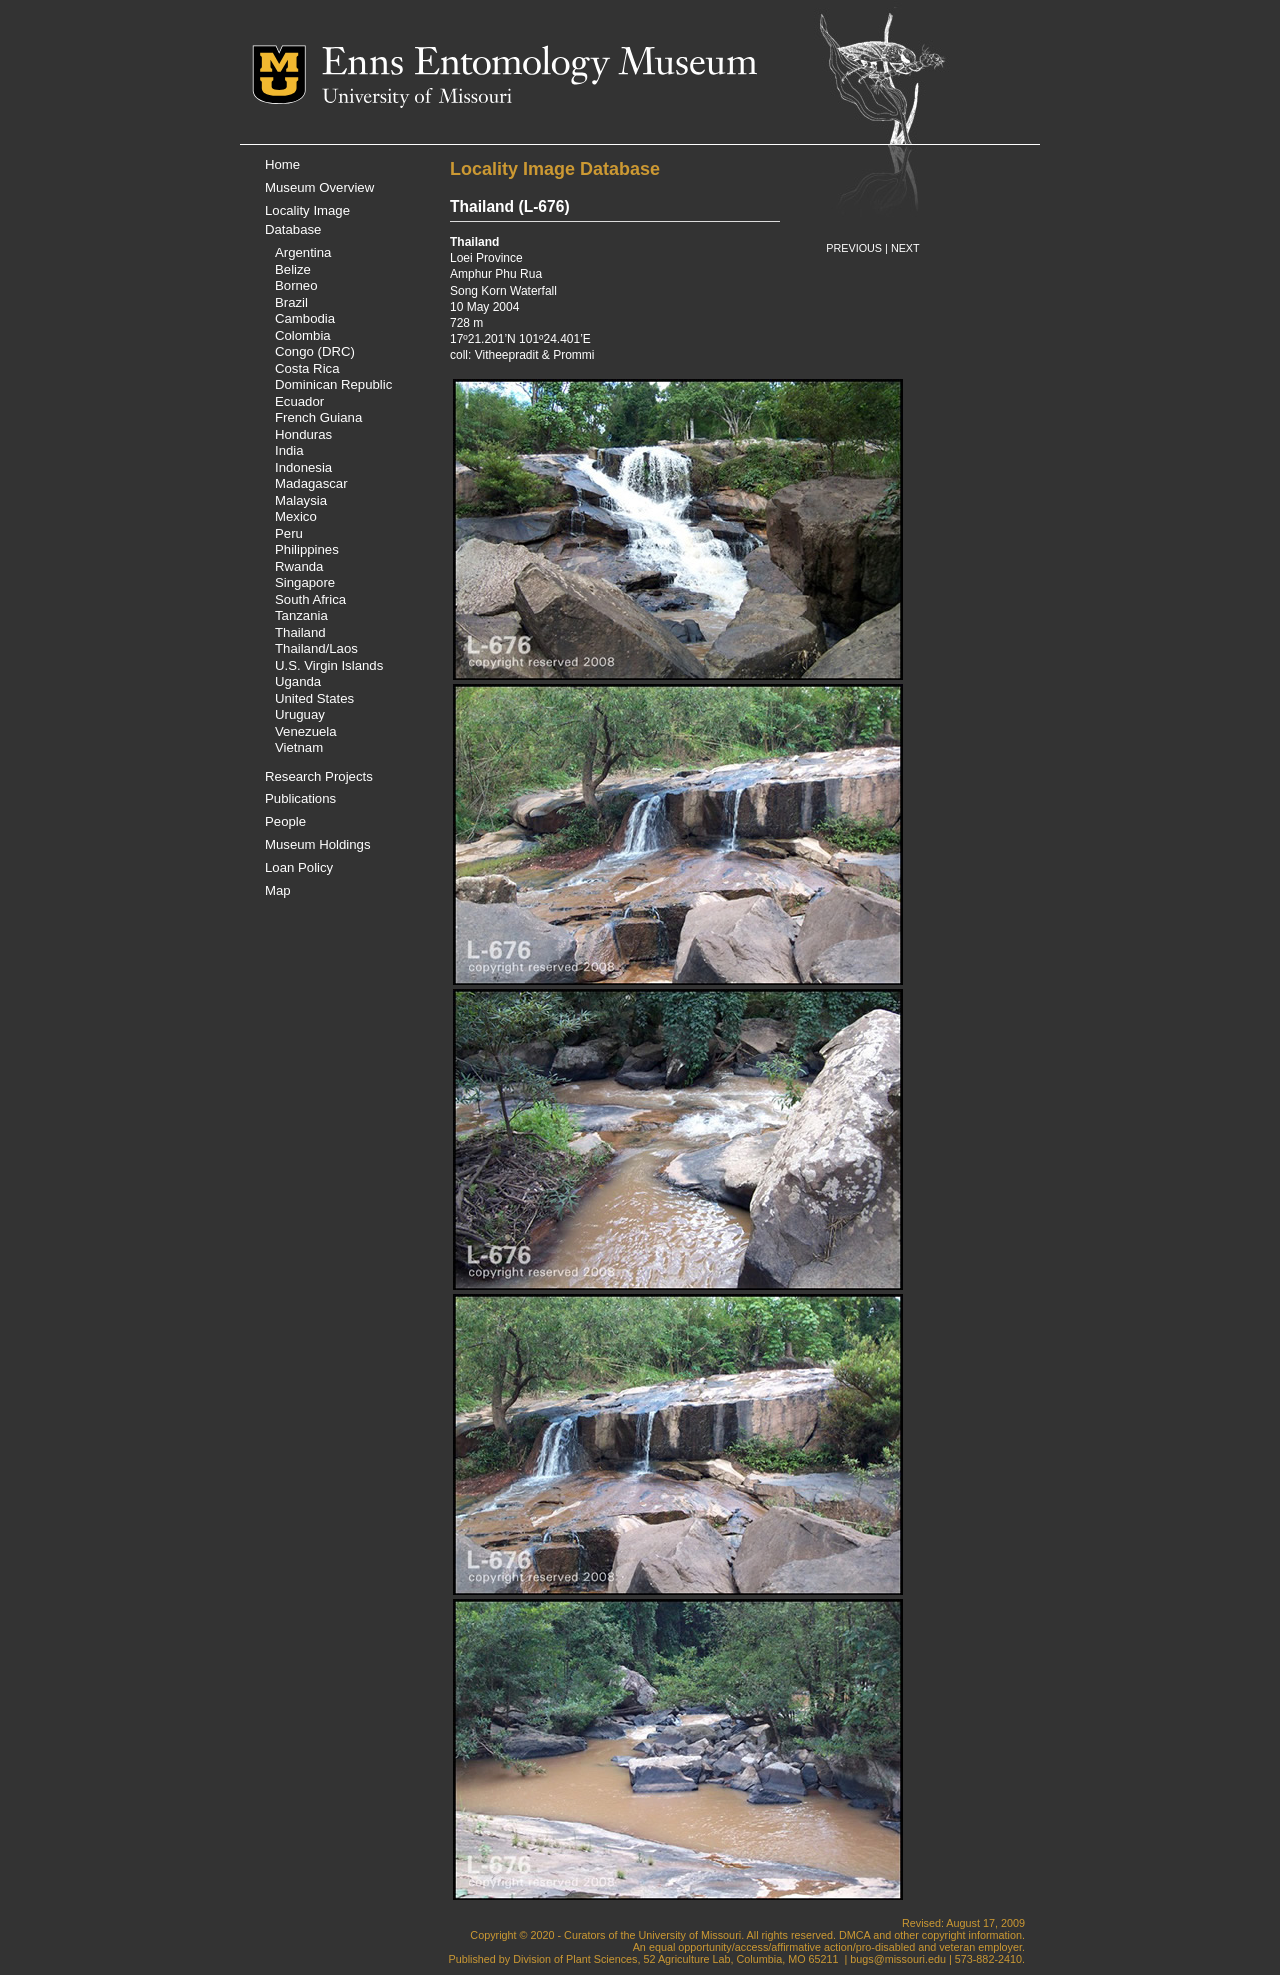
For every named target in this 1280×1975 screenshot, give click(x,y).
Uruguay (300, 714)
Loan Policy (299, 867)
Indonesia (303, 467)
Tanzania (301, 615)
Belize (293, 269)
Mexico (296, 516)
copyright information (972, 1935)
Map (278, 890)
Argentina (303, 252)
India (289, 450)
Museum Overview (319, 187)
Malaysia (301, 500)
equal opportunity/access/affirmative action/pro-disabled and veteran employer (835, 1947)
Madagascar (311, 483)
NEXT (905, 248)
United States (314, 698)
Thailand (300, 632)
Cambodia (305, 318)
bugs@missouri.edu (898, 1959)
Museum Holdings (318, 844)
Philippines (307, 549)
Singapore (305, 582)
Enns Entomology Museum (539, 65)
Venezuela (306, 731)
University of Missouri (417, 98)
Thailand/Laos (316, 648)
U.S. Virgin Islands (329, 665)
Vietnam (299, 747)
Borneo (296, 285)
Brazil (291, 302)
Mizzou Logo (287, 74)
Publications (300, 798)
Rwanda (299, 566)
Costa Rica (307, 368)
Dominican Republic (333, 384)
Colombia (303, 335)
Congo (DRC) (315, 351)
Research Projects (319, 776)
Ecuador (299, 401)
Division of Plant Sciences (575, 1959)
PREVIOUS (854, 248)
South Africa (310, 599)
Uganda (298, 681)
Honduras (303, 434)
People (285, 821)
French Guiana (318, 417)
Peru (289, 533)
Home (282, 164)
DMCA (854, 1935)
